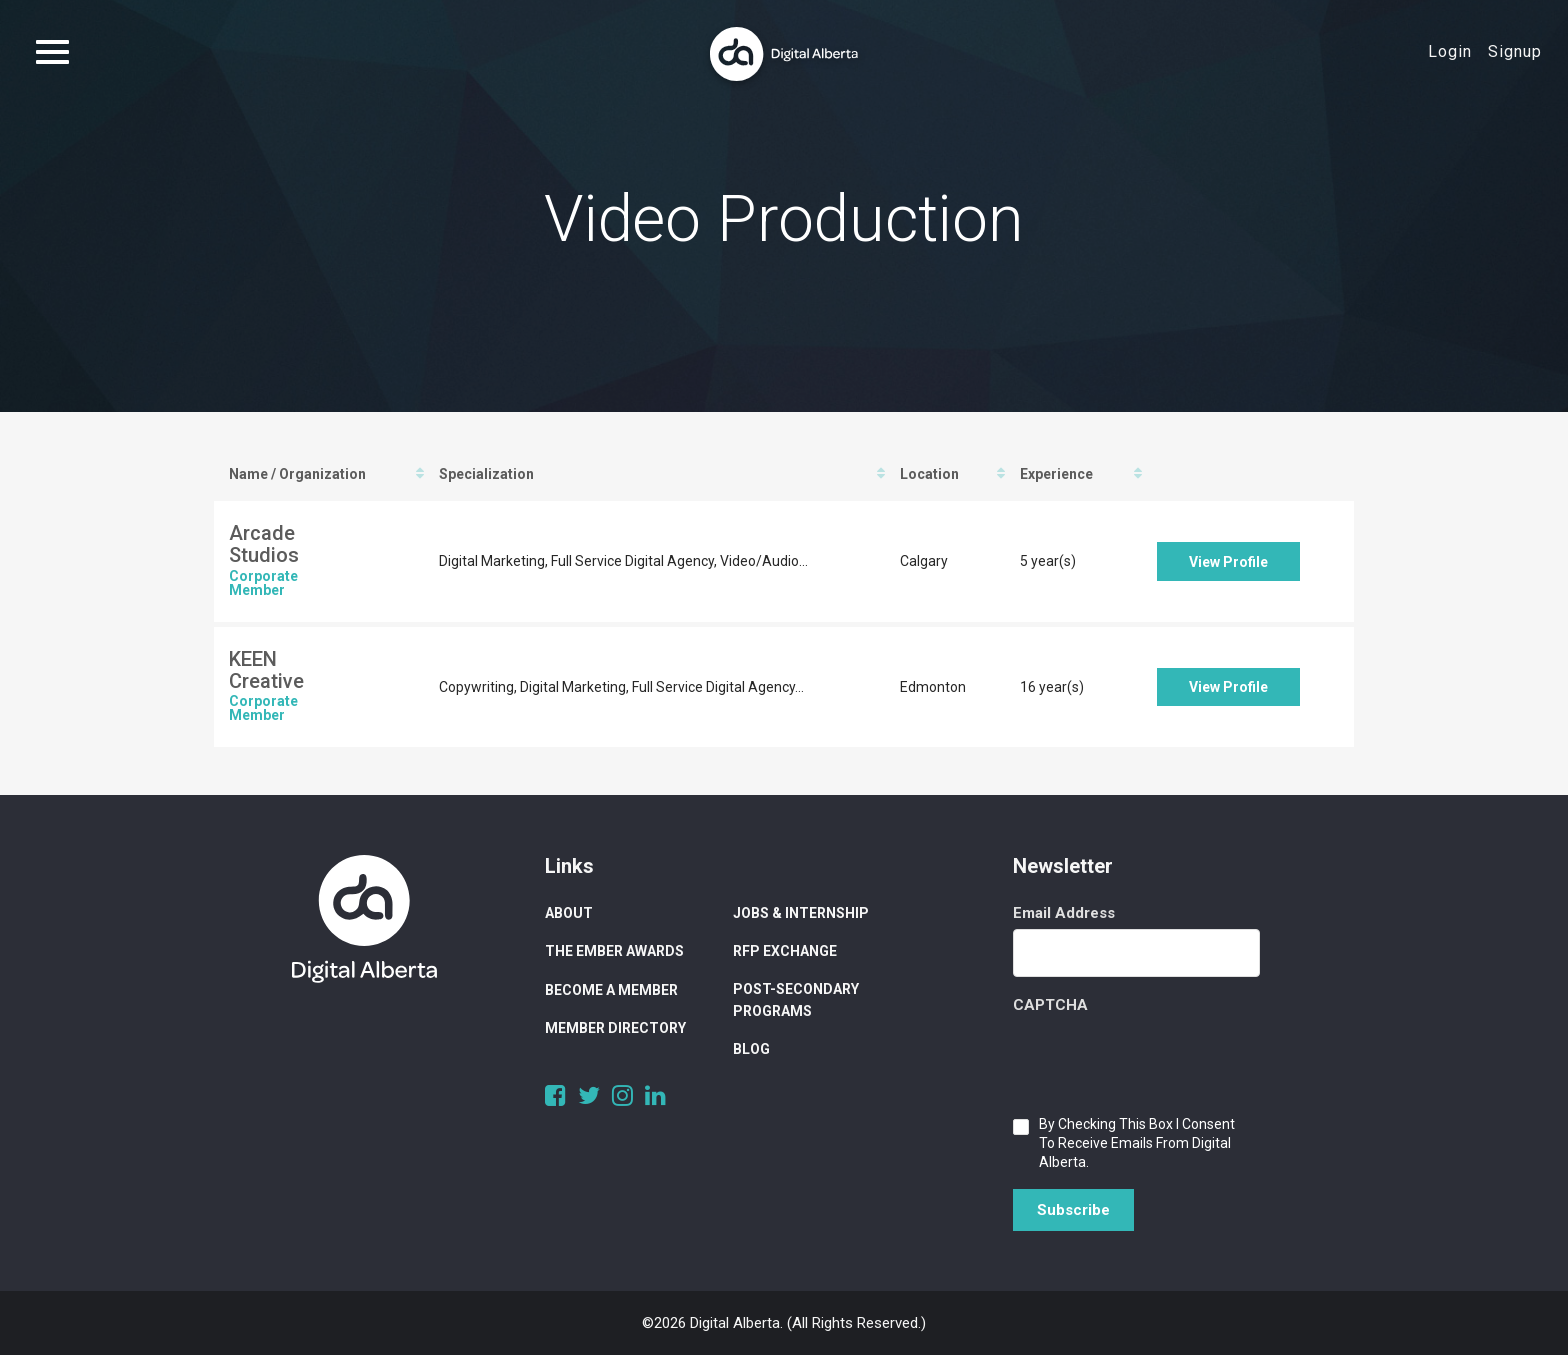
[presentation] (1165, 1060)
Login (1450, 51)
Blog (751, 1049)
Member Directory (615, 1028)
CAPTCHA (1050, 1005)
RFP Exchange (785, 951)
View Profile (1228, 562)
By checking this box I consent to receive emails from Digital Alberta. (1137, 1143)
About (569, 913)
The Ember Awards (614, 951)
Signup (1515, 51)
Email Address (1064, 913)
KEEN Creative (266, 670)
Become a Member (611, 990)
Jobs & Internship (801, 913)
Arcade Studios (264, 544)
